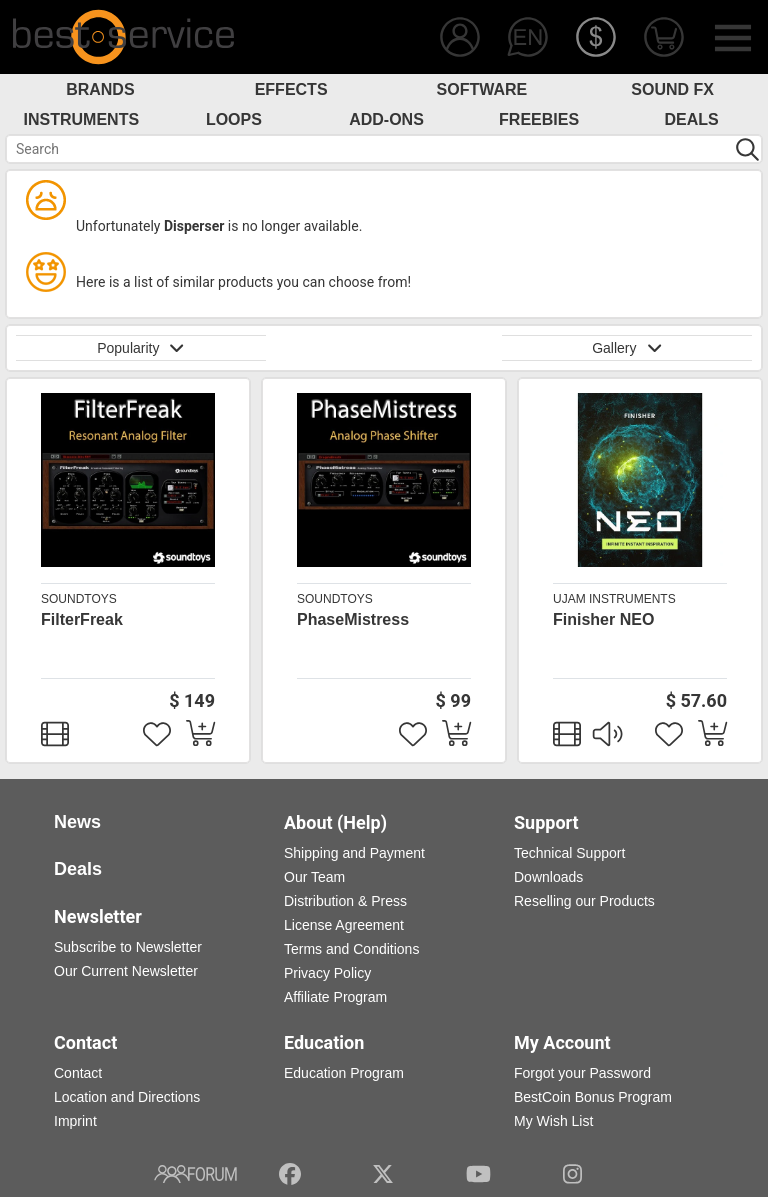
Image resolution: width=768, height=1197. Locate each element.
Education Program (344, 1073)
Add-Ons (386, 119)
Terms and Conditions (351, 949)
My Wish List (553, 1121)
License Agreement (344, 925)
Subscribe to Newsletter (128, 947)
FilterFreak (82, 619)
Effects (291, 89)
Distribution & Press (345, 901)
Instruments (82, 119)
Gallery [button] (627, 348)
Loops (234, 119)
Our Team (314, 877)
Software (482, 89)
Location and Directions (127, 1097)
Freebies (539, 119)
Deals (692, 119)
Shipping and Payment (354, 853)
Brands (100, 89)
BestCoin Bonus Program (593, 1097)
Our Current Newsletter (126, 971)
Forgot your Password (582, 1073)
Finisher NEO (603, 619)
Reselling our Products (584, 901)
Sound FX (672, 89)
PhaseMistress (353, 619)
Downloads (548, 877)
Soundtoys (79, 599)
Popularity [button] (141, 348)
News (77, 822)
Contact (78, 1073)
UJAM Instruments (614, 599)
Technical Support (569, 853)
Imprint (75, 1121)
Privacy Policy (327, 973)
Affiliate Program (335, 997)
